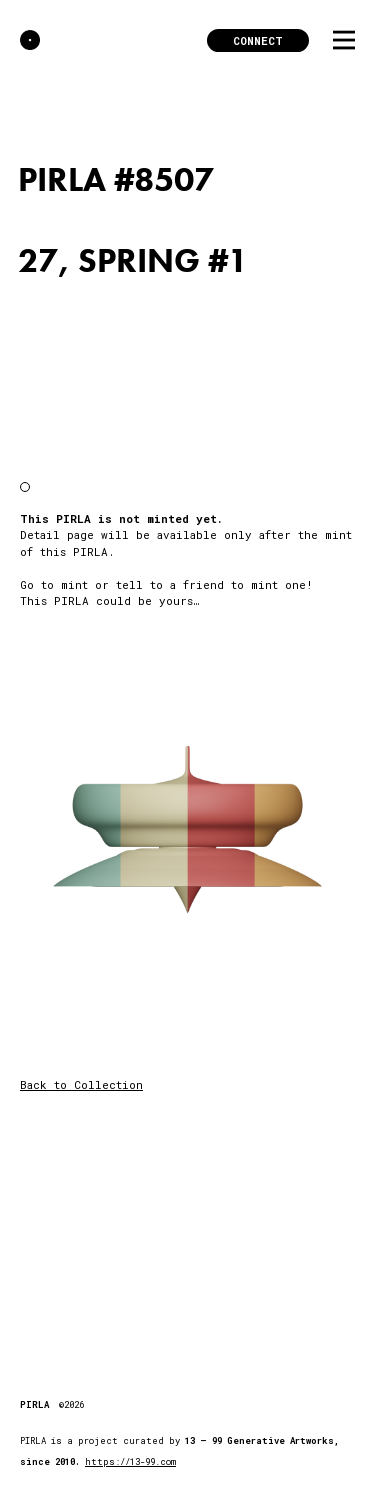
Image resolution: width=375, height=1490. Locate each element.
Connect (258, 40)
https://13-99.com (130, 1461)
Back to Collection (81, 1084)
